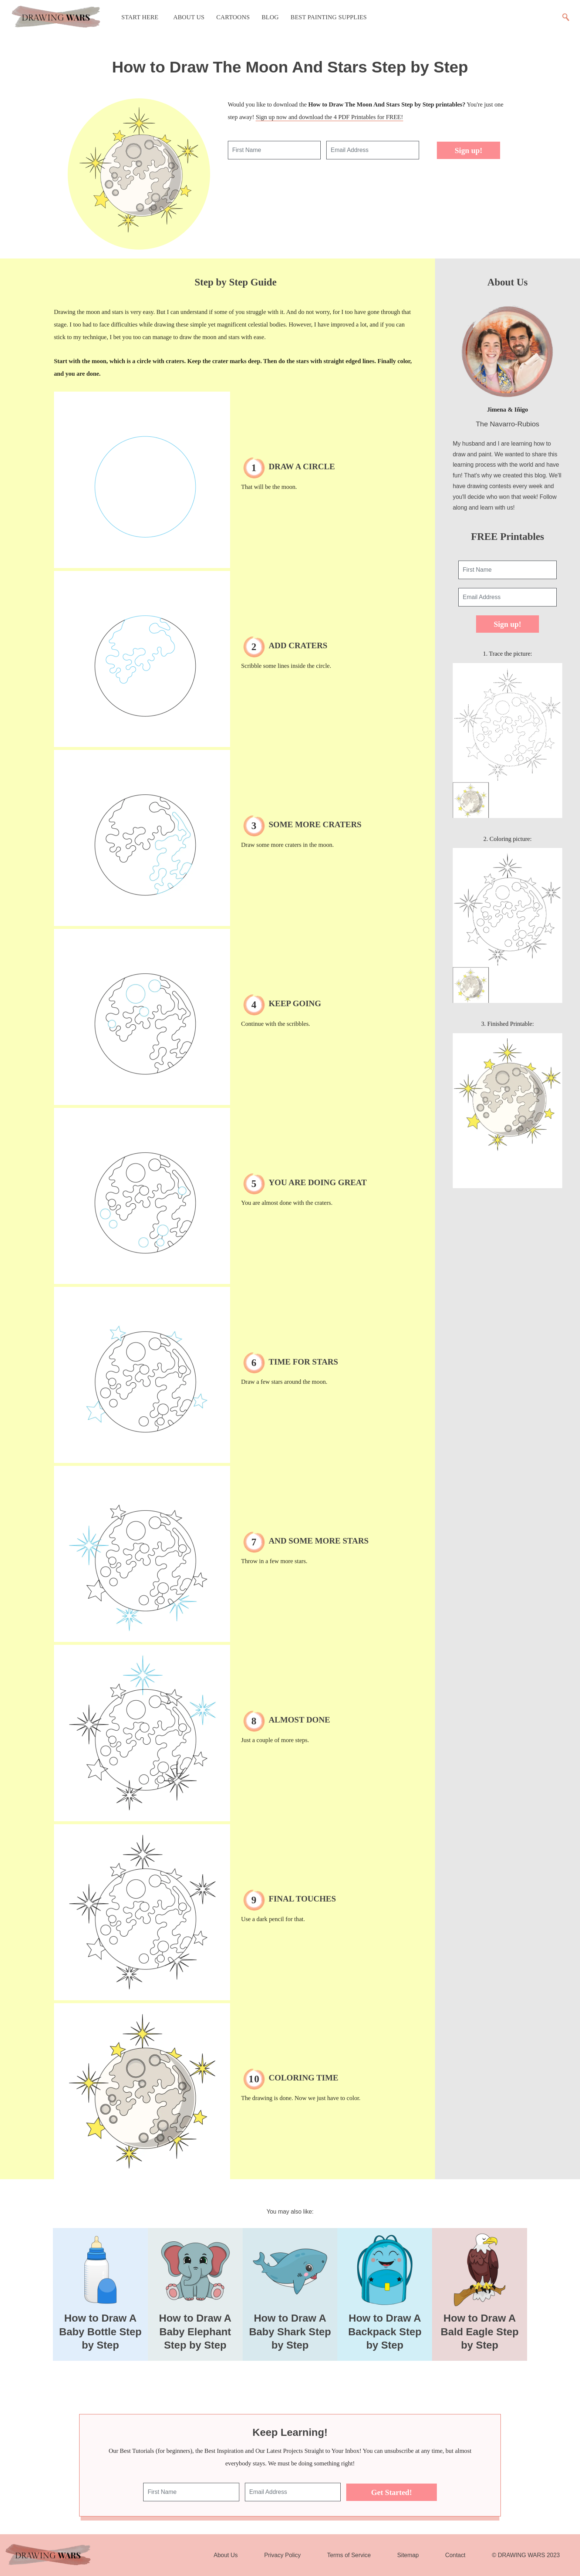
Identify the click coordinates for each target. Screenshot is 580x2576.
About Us (189, 17)
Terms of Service (349, 2555)
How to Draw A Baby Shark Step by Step (290, 2331)
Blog (270, 17)
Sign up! (468, 150)
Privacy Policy (282, 2555)
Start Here (139, 17)
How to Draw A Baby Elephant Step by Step (195, 2331)
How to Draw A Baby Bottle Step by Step (100, 2331)
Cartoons (233, 17)
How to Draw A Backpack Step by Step (384, 2331)
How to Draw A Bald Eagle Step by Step (480, 2331)
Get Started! (391, 2492)
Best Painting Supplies (329, 17)
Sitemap (408, 2555)
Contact (455, 2555)
